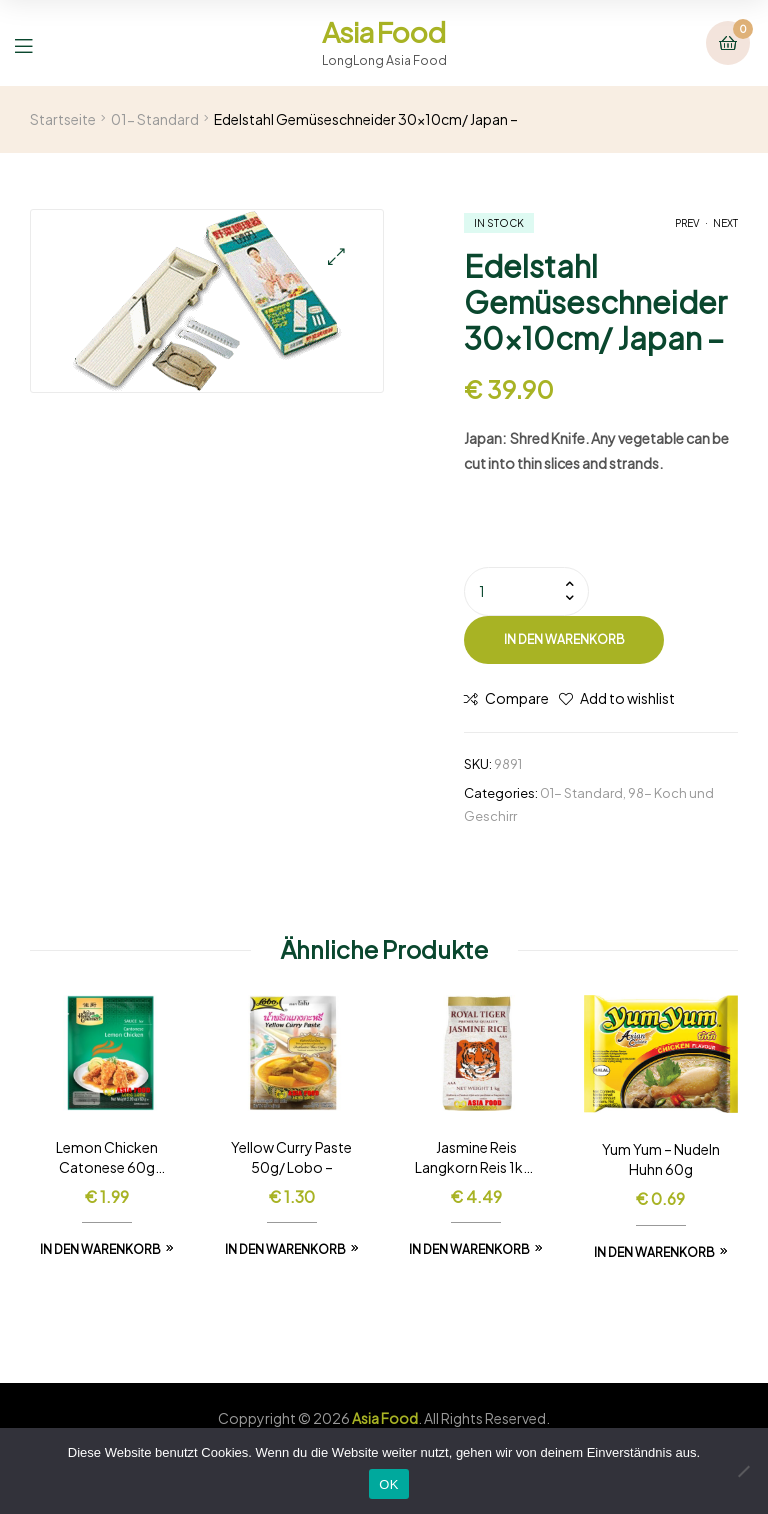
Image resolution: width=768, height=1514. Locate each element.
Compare (517, 698)
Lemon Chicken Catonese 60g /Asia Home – (107, 1158)
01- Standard (155, 119)
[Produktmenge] (526, 591)
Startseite (63, 119)
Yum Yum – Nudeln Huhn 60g (661, 1159)
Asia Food (383, 31)
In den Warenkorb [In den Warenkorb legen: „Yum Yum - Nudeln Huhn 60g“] (654, 1252)
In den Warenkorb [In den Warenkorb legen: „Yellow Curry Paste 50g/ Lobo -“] (285, 1249)
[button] (336, 256)
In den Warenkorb (564, 639)
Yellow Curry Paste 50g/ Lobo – (291, 1157)
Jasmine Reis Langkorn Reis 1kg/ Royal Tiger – (476, 1158)
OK (388, 1484)
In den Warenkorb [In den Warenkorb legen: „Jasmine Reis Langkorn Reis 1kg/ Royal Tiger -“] (469, 1249)
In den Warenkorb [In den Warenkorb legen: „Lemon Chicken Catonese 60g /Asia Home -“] (100, 1249)
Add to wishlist (627, 698)
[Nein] (743, 1471)
